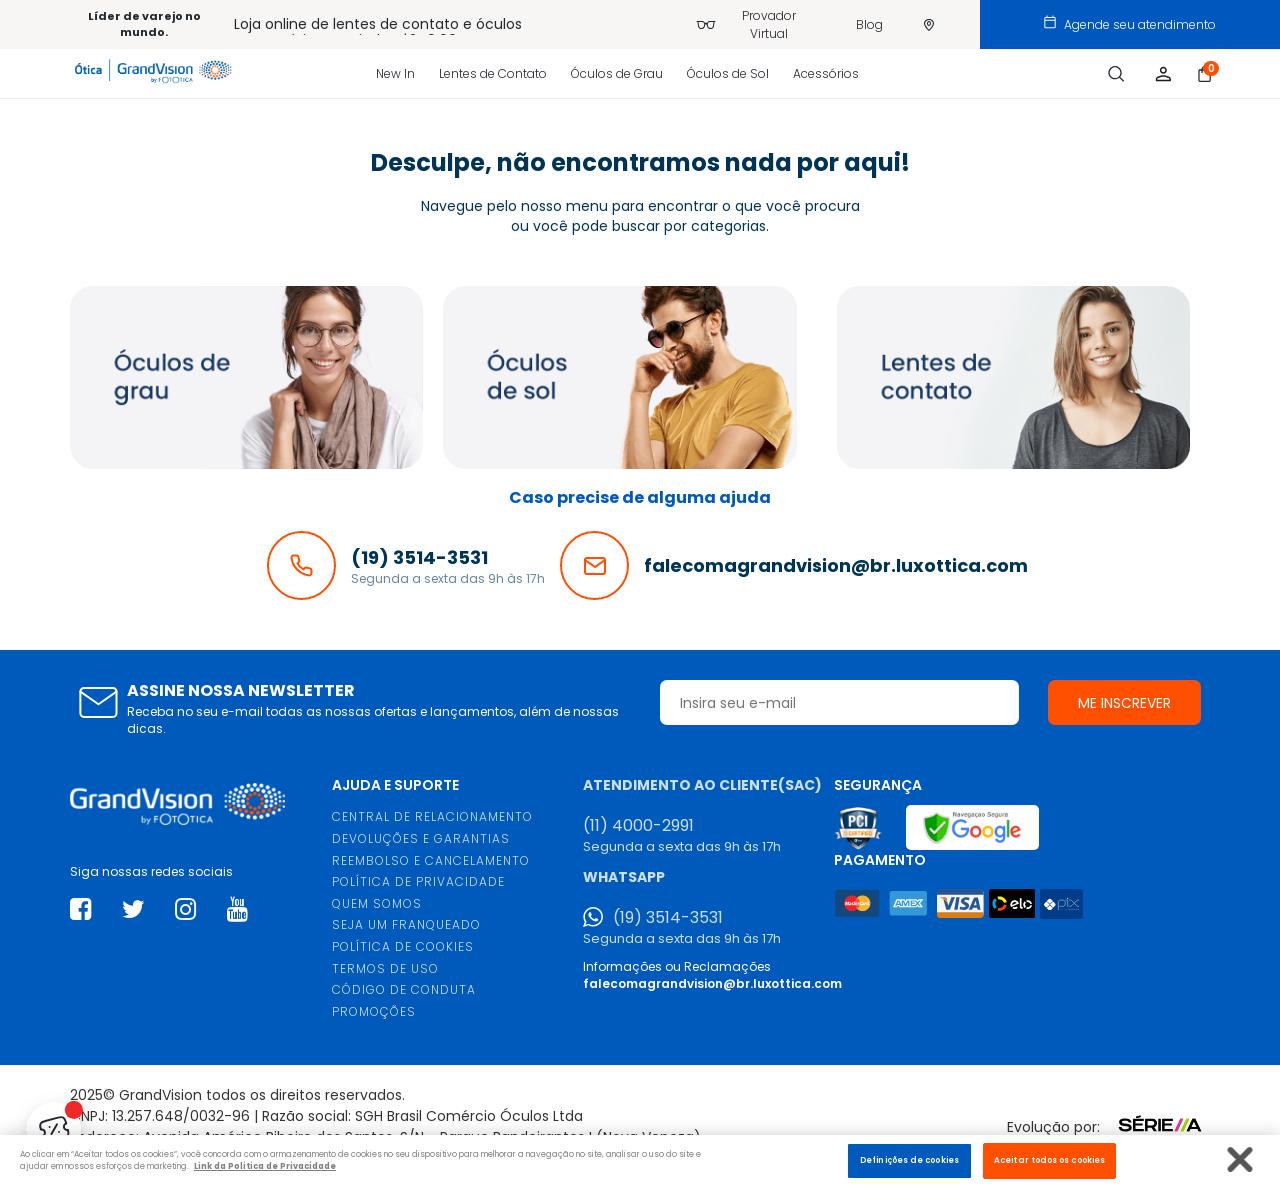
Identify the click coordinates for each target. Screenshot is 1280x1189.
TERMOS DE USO (385, 968)
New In (395, 73)
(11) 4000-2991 (638, 826)
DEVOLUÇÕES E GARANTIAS (421, 838)
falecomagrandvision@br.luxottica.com (712, 983)
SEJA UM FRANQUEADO (406, 924)
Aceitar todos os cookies (1049, 1160)
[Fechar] (1240, 1159)
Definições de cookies (909, 1160)
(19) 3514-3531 (668, 918)
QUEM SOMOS (377, 903)
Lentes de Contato (493, 73)
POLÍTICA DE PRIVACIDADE (418, 881)
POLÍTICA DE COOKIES (403, 946)
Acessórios (826, 73)
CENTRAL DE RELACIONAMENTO (432, 816)
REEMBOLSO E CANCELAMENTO (431, 860)
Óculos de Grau (617, 73)
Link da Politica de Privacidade (265, 1166)
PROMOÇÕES (374, 1011)
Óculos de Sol (728, 73)
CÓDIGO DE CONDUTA (404, 989)
